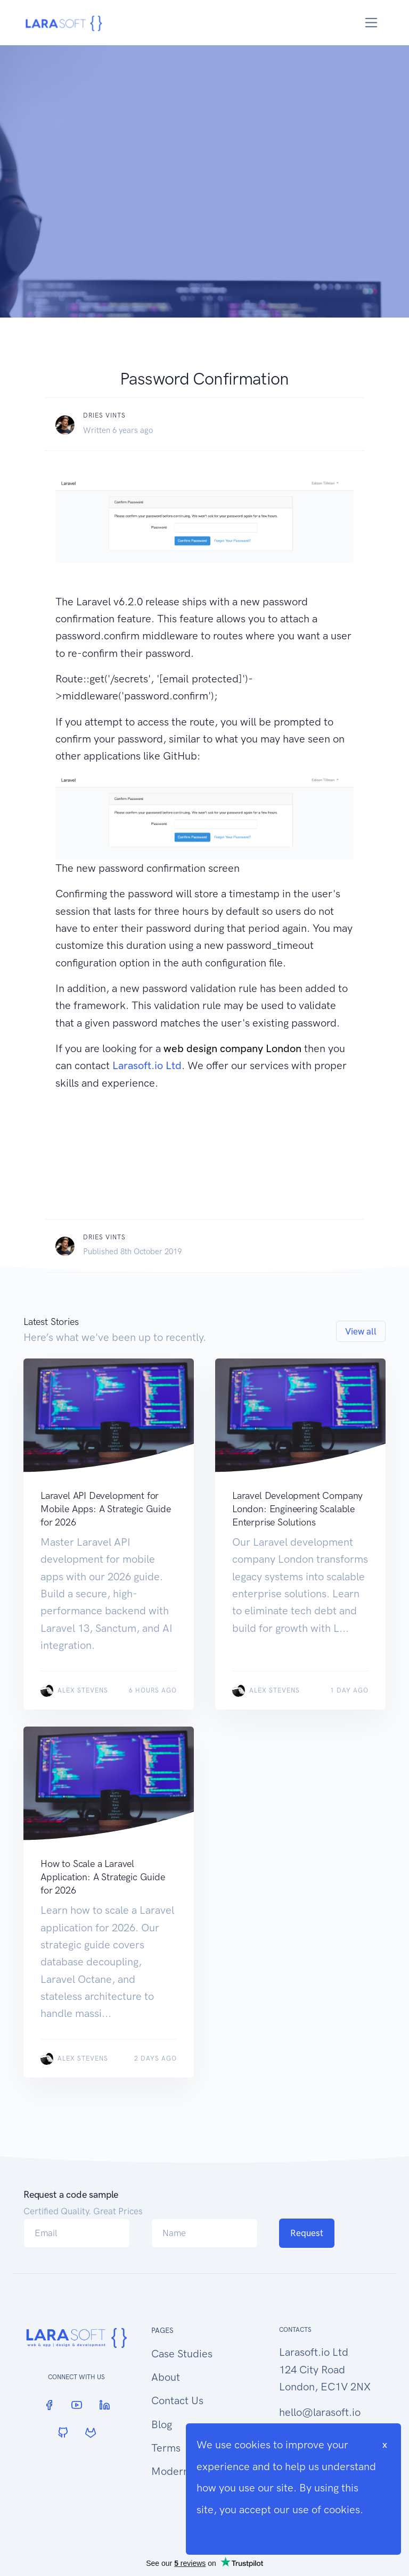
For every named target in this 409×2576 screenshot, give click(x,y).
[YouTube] (76, 2405)
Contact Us (177, 2400)
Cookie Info (224, 2530)
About (165, 2377)
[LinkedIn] (104, 2405)
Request (306, 2233)
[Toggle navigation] (371, 22)
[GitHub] (63, 2433)
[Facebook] (49, 2405)
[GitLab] (90, 2433)
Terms (166, 2447)
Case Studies (181, 2353)
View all (361, 1331)
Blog (161, 2424)
